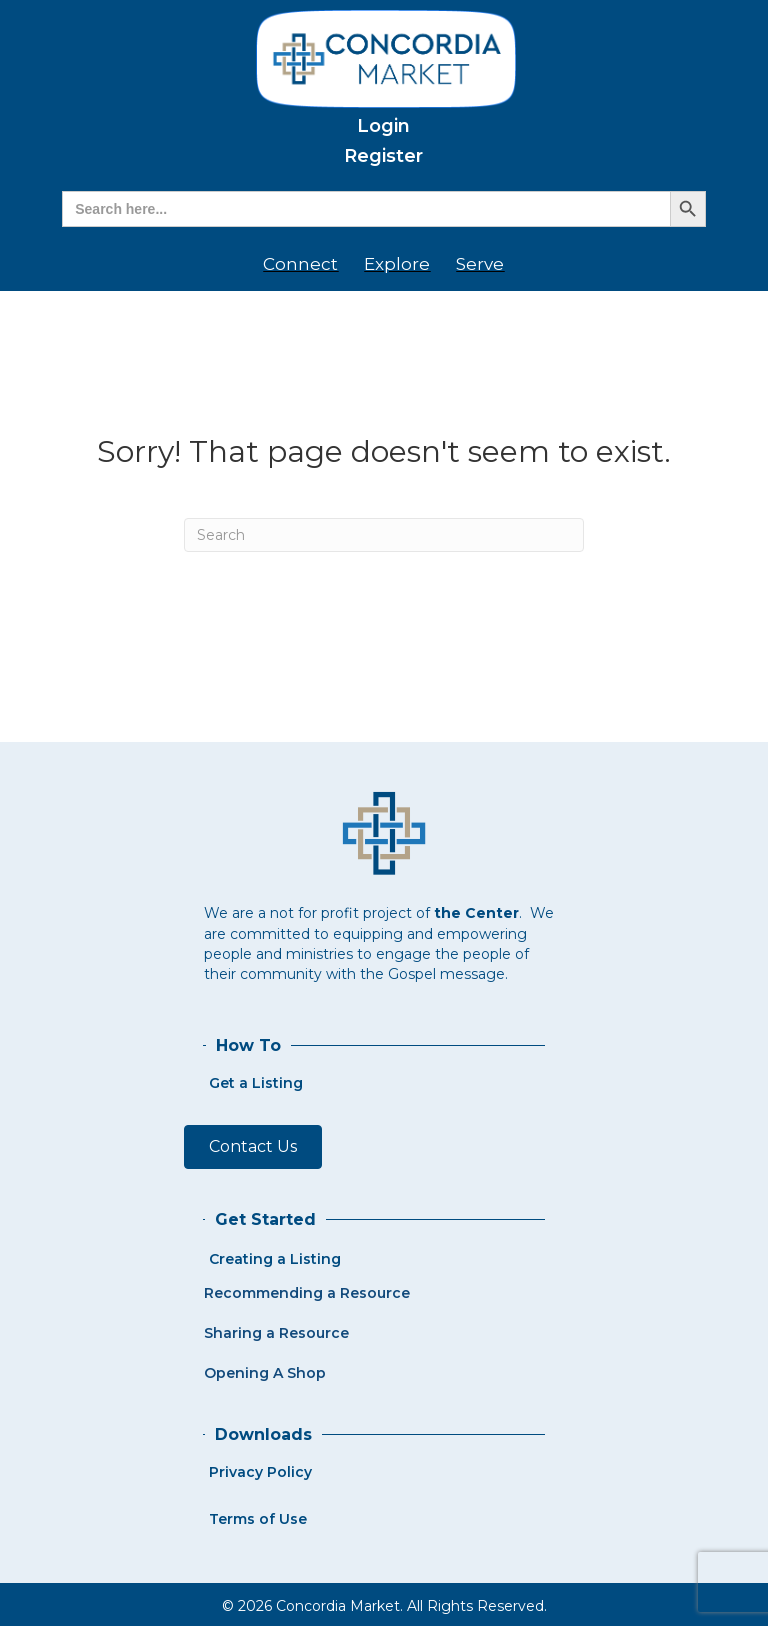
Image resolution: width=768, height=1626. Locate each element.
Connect (300, 264)
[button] (253, 1147)
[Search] (384, 535)
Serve (480, 264)
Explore (397, 264)
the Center (476, 913)
